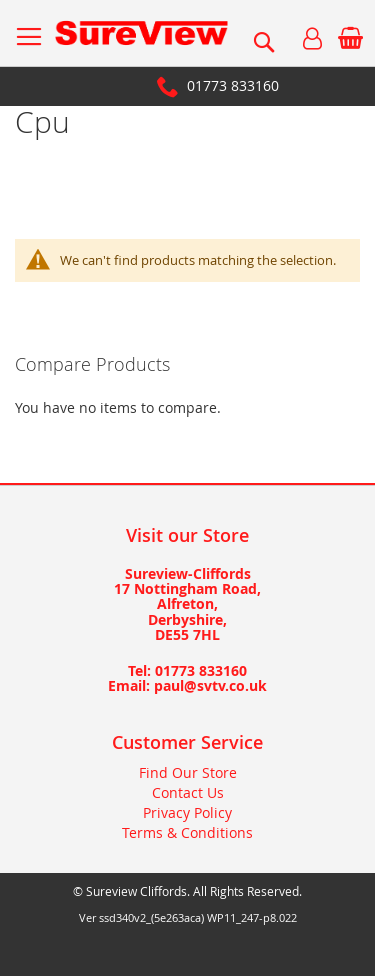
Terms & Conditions (187, 832)
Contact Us (188, 792)
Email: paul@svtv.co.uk (187, 685)
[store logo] (141, 33)
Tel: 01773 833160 (187, 670)
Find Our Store (188, 772)
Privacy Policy (187, 812)
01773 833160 (233, 85)
